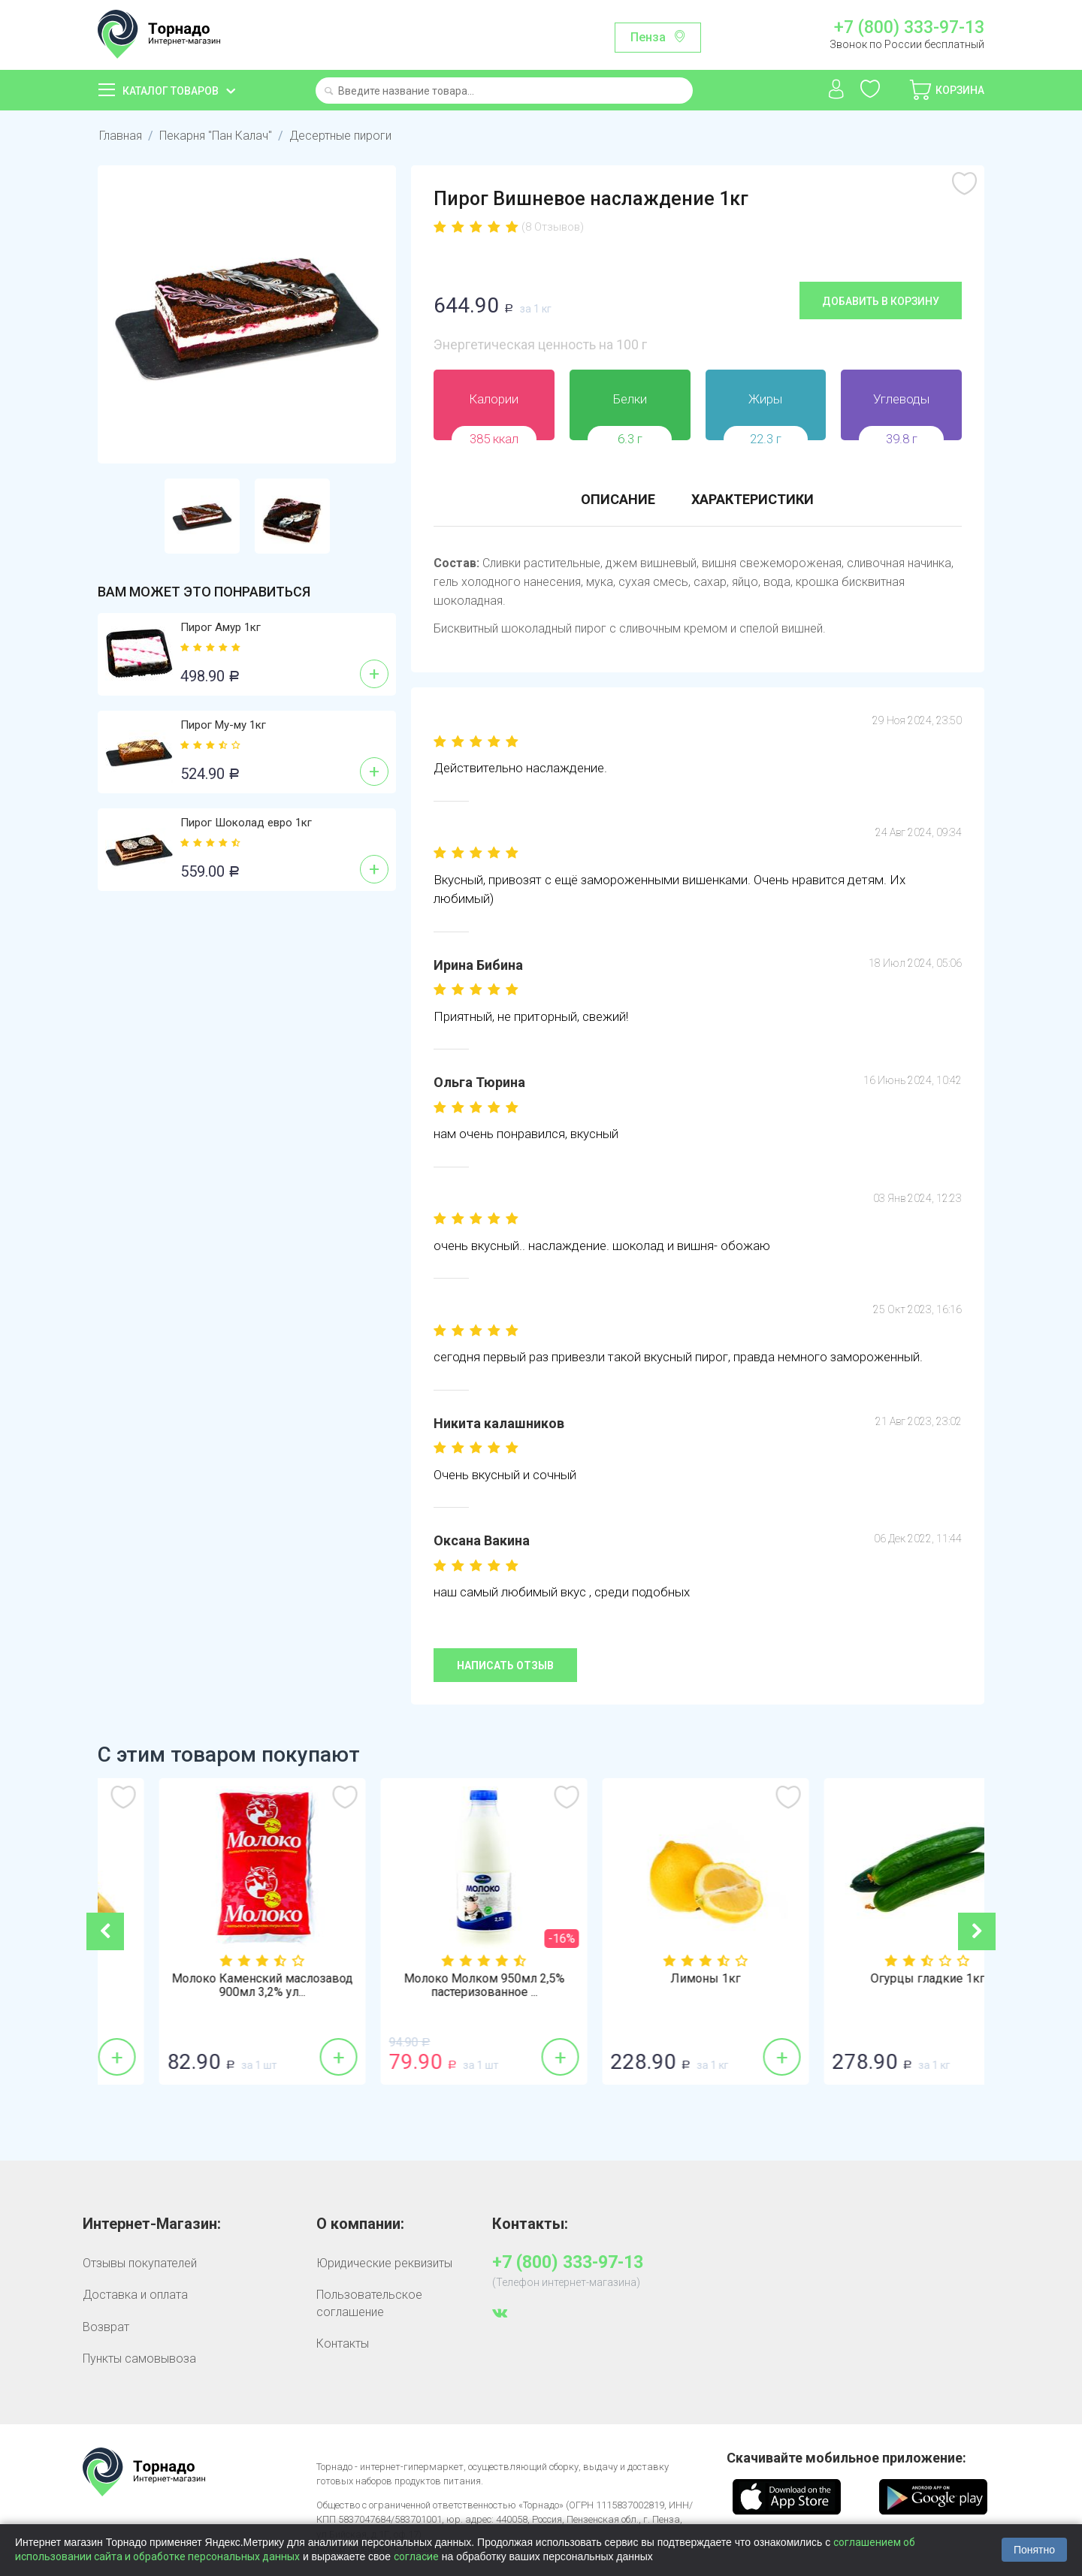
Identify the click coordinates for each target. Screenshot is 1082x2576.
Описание (618, 499)
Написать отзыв (505, 1665)
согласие (416, 2556)
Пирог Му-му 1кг (223, 725)
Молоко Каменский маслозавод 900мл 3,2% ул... (430, 1985)
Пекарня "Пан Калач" (215, 135)
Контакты (342, 2343)
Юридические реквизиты (384, 2263)
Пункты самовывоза (139, 2358)
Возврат (106, 2327)
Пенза (648, 37)
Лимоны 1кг (873, 1979)
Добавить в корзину (880, 301)
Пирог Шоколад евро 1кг (246, 822)
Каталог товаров (170, 91)
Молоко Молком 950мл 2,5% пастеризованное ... (652, 1985)
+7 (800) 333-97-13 (909, 27)
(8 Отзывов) (552, 227)
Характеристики (752, 499)
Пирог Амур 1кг (220, 627)
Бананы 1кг (208, 1979)
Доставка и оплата (135, 2295)
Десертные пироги (340, 135)
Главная (120, 135)
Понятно (1034, 2550)
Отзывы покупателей (140, 2263)
